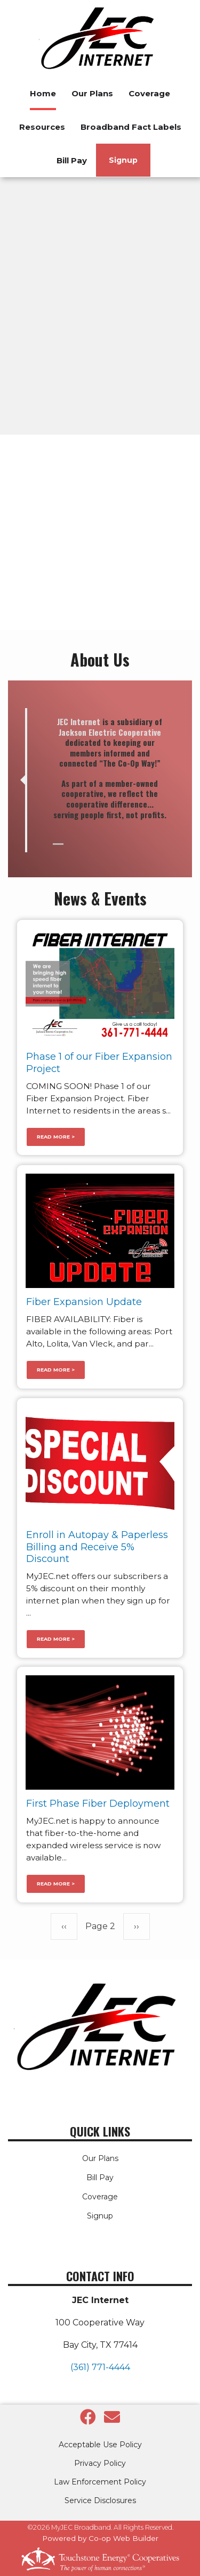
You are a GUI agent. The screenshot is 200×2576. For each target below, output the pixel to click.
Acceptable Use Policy (100, 2444)
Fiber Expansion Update (84, 1302)
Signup (100, 2216)
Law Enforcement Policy (100, 2482)
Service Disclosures (100, 2500)
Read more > (56, 1137)
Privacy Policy (100, 2463)
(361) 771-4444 (100, 2367)
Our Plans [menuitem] (92, 93)
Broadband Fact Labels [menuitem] (131, 127)
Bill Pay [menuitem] (72, 160)
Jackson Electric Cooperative (110, 731)
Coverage (100, 2196)
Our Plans (100, 2158)
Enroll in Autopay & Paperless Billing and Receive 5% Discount (97, 1547)
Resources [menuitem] (42, 127)
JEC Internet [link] (78, 721)
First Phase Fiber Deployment (98, 1804)
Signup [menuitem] (123, 160)
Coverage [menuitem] (149, 93)
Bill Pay (100, 2177)
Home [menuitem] (43, 93)
